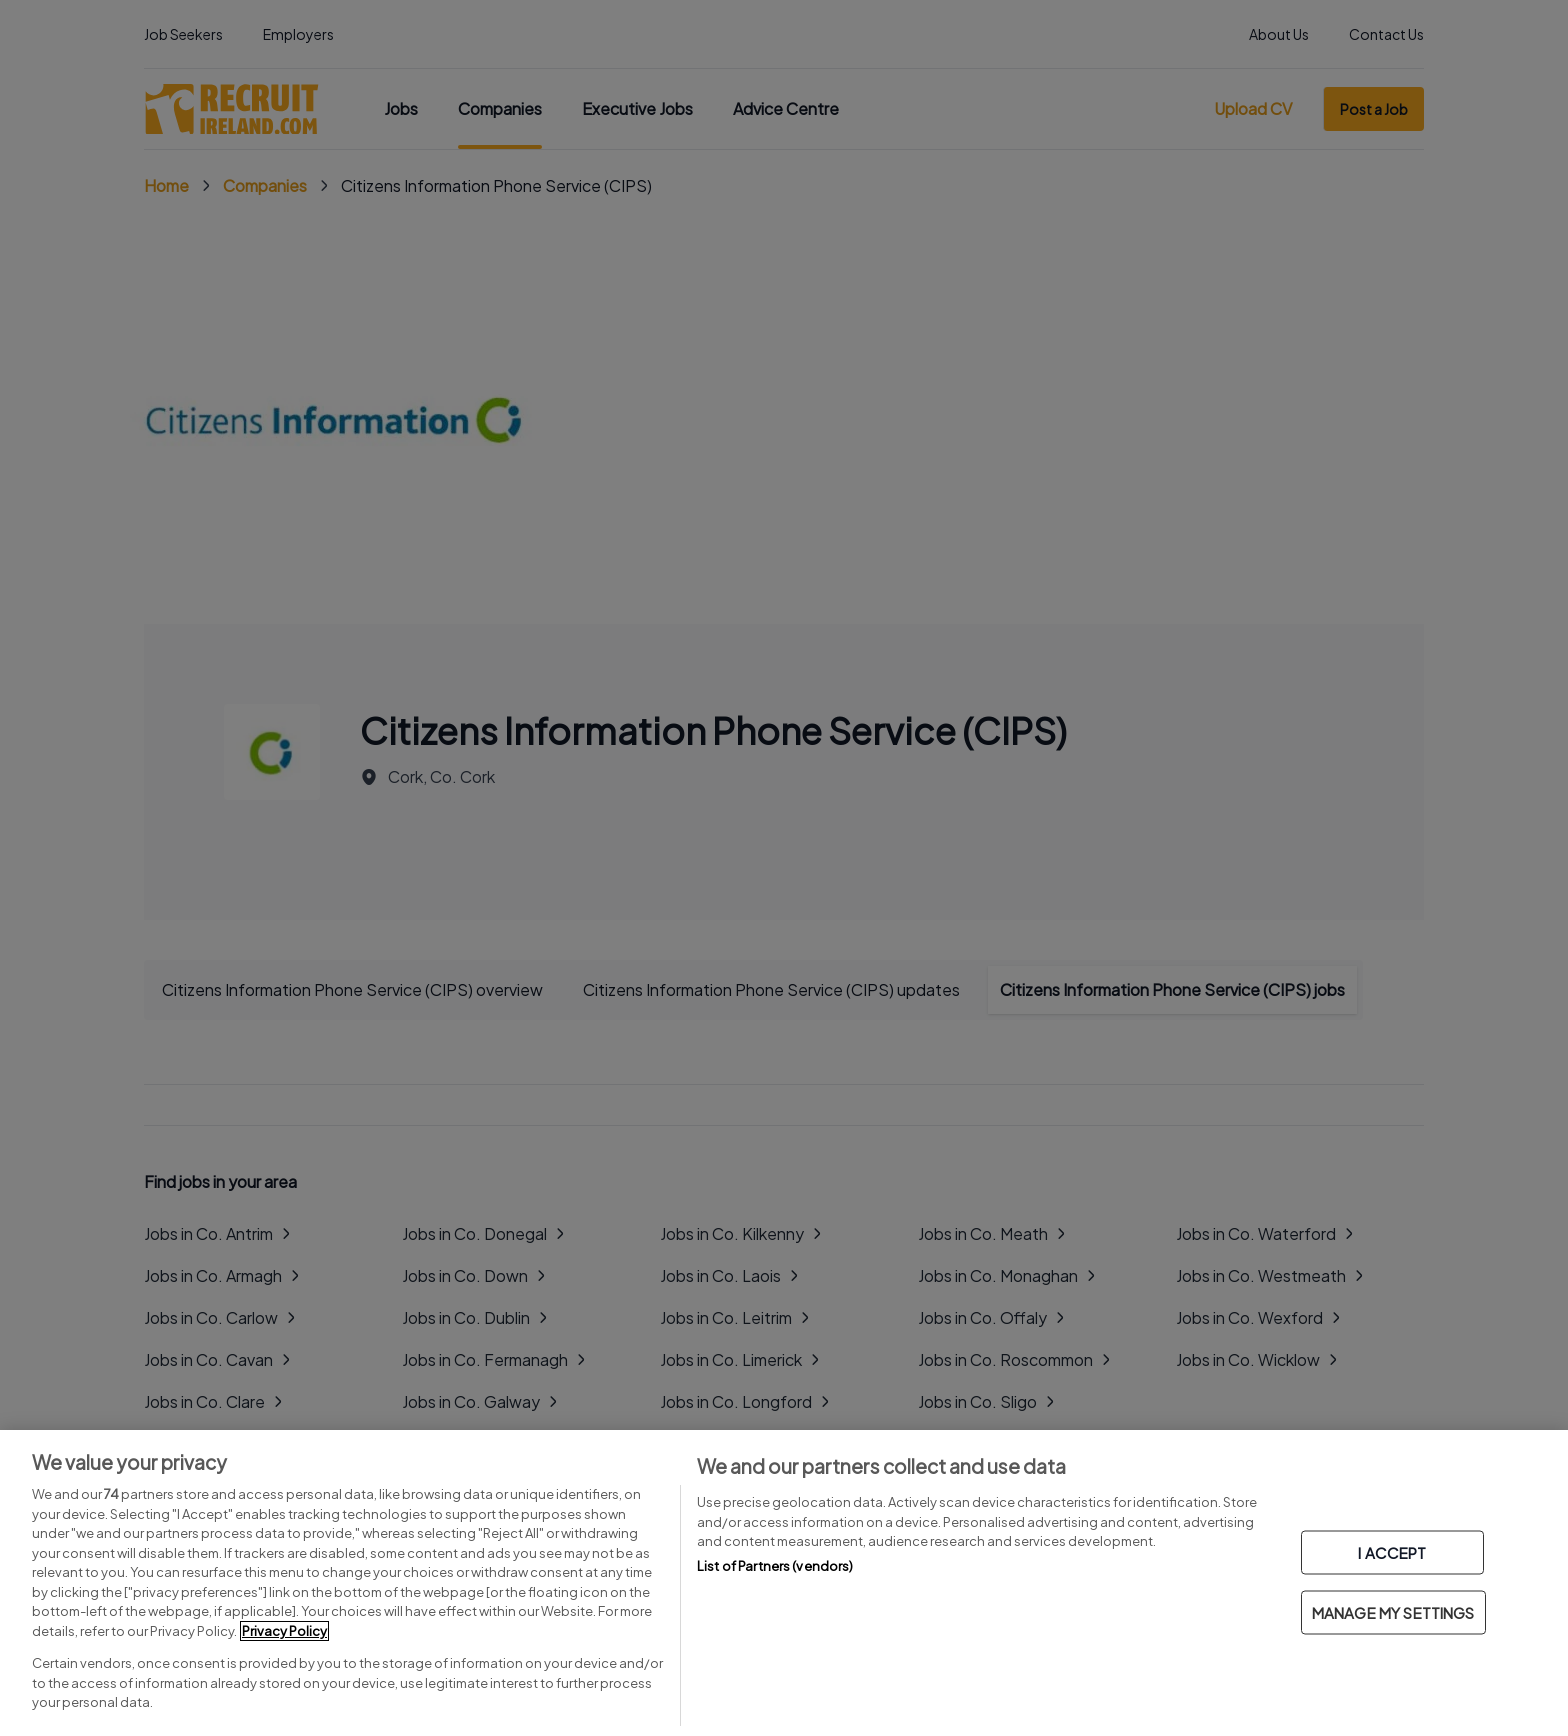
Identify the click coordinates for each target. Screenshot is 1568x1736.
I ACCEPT (1392, 1552)
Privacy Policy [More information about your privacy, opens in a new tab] (284, 1631)
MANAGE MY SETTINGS (1393, 1612)
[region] (784, 1583)
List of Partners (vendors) (775, 1566)
